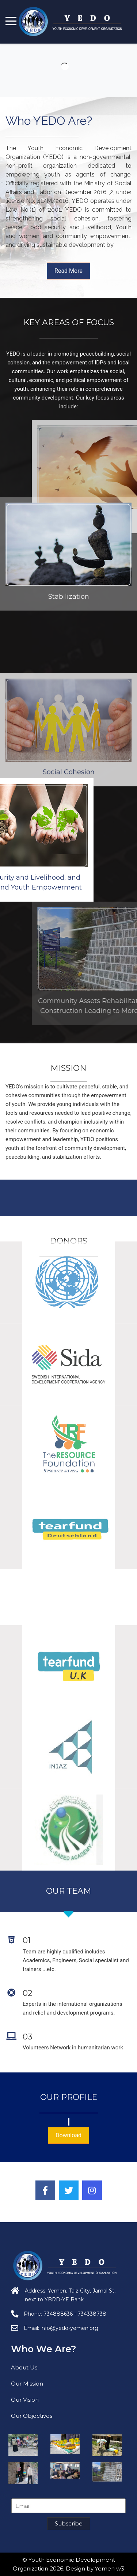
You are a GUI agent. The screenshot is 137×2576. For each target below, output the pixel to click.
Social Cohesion (69, 842)
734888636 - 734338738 (74, 2313)
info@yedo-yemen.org (69, 2328)
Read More (68, 270)
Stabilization (68, 536)
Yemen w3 (109, 2568)
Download (68, 2135)
